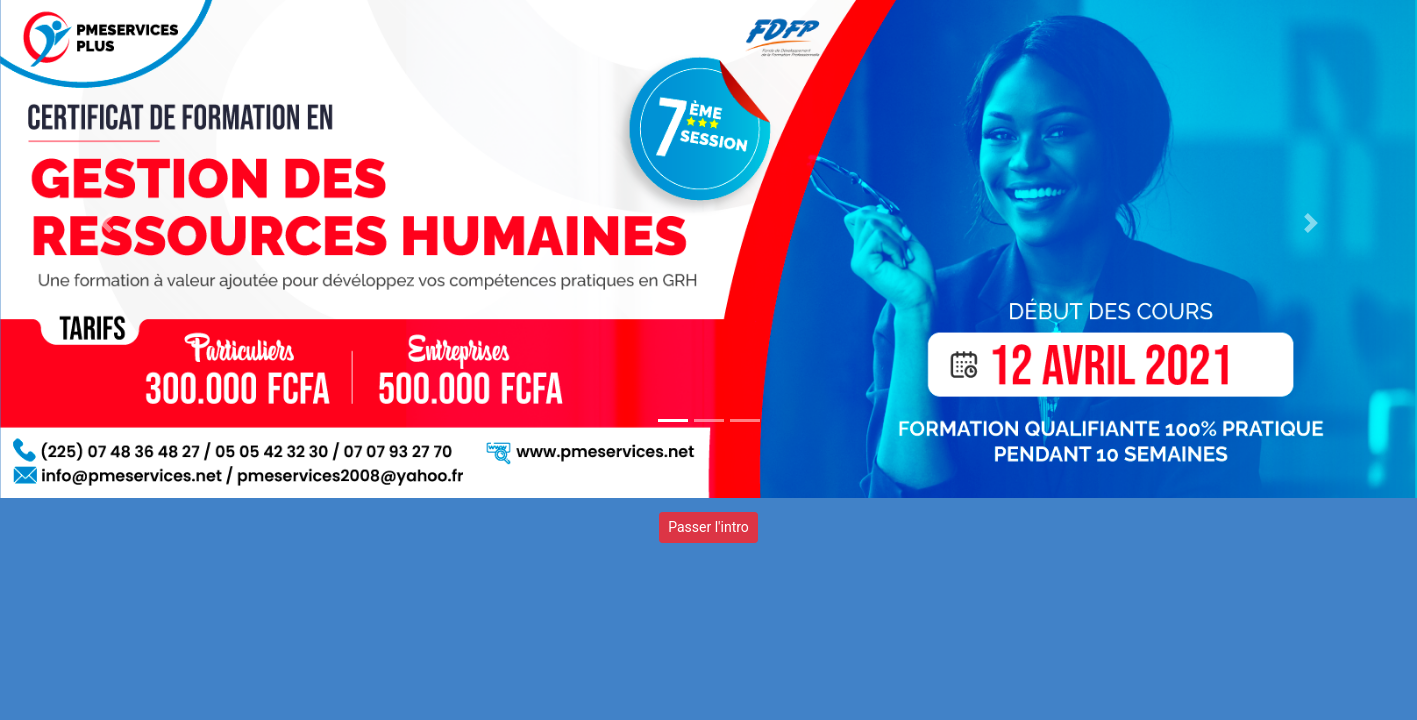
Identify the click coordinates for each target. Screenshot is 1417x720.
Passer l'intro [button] (708, 527)
